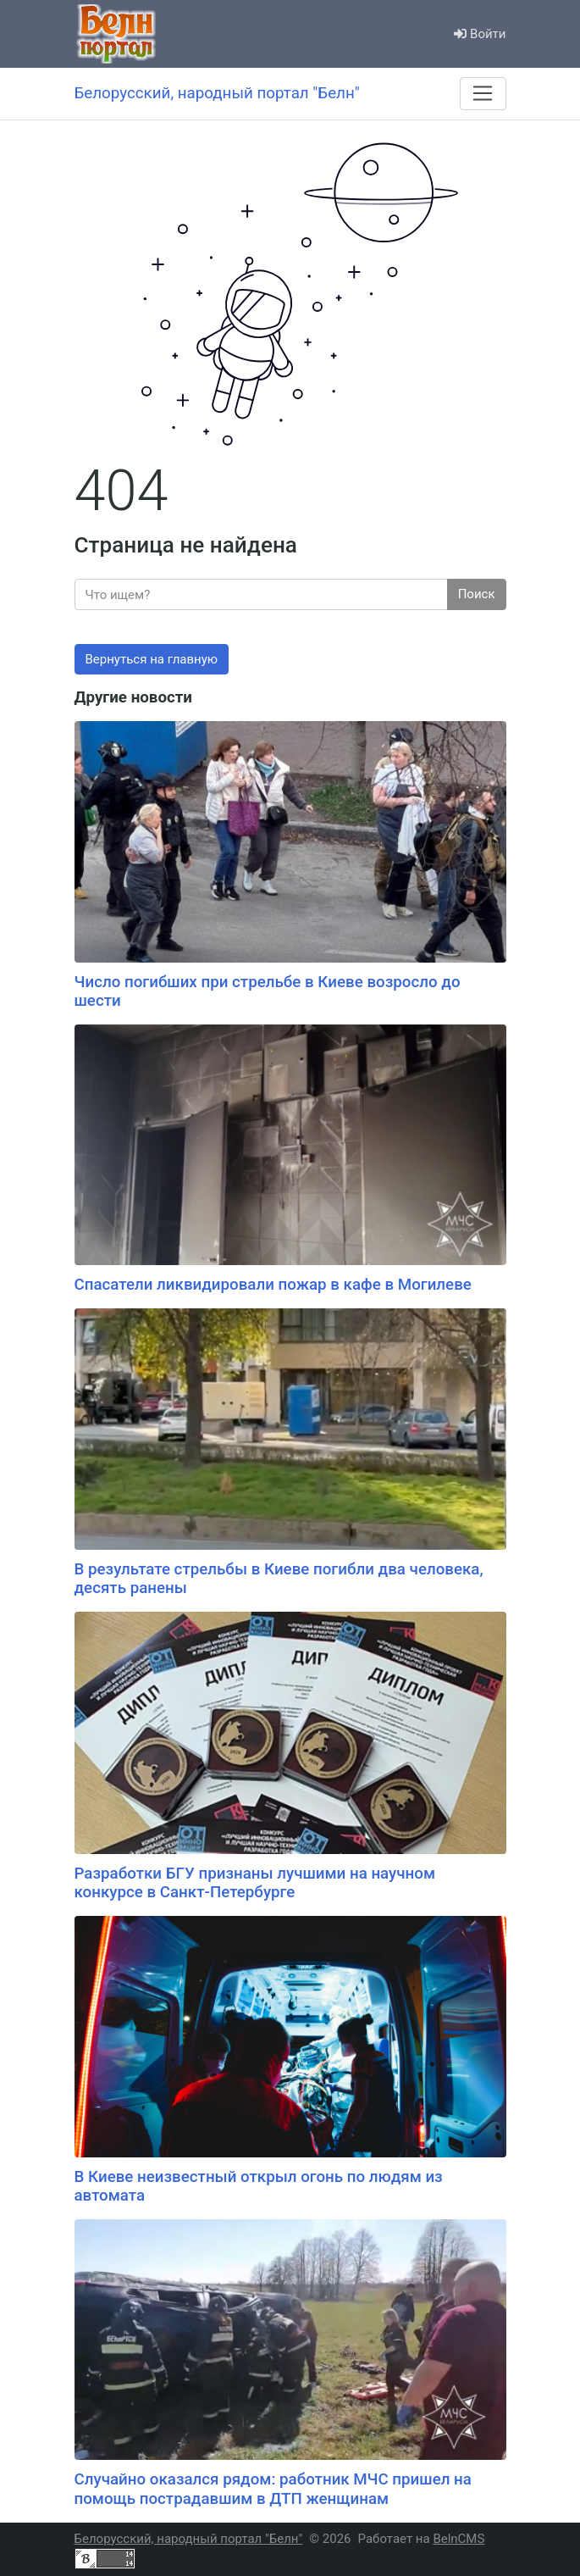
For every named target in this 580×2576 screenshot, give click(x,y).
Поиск (476, 594)
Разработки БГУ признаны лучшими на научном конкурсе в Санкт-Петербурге (255, 1883)
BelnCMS (458, 2538)
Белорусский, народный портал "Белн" (189, 2538)
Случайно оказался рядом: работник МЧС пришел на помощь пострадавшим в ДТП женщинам (273, 2489)
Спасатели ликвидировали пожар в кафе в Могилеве (273, 1284)
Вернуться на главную (152, 659)
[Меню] (482, 93)
